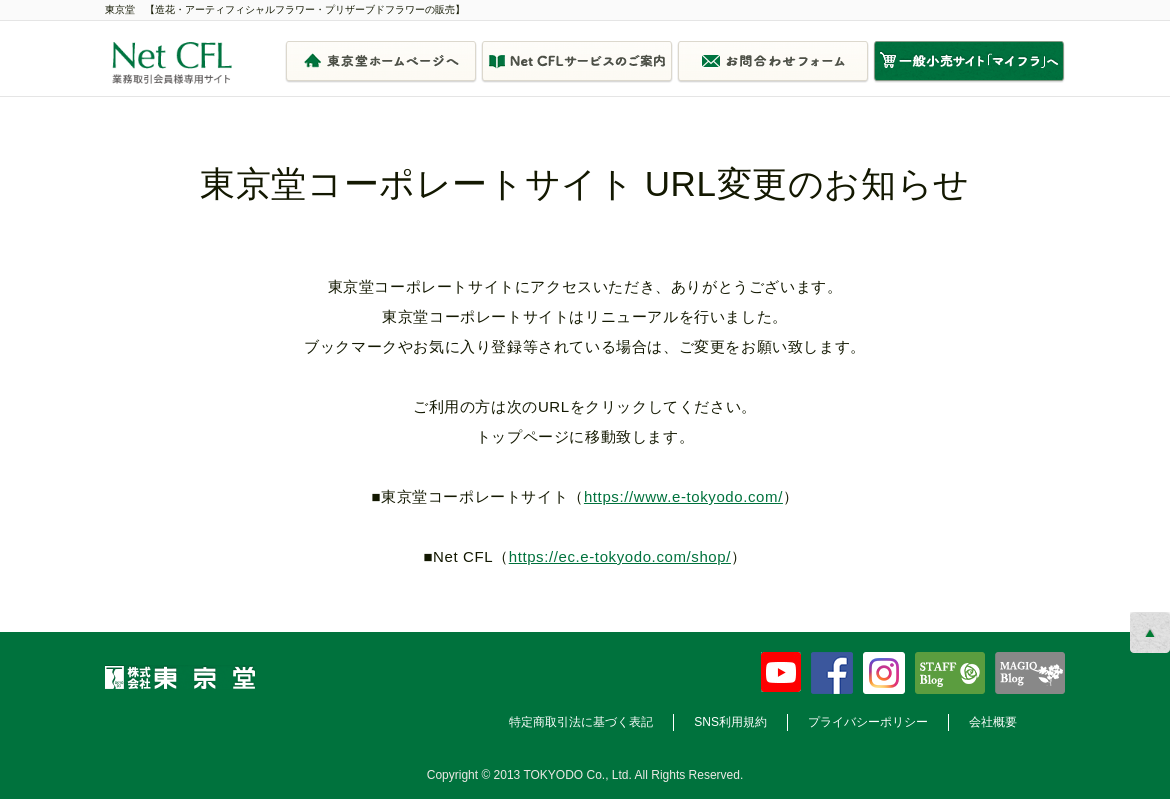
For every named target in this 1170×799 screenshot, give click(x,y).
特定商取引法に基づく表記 (581, 722)
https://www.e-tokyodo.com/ (683, 496)
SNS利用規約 (730, 722)
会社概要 (993, 722)
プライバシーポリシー (868, 722)
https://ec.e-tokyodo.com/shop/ (620, 556)
